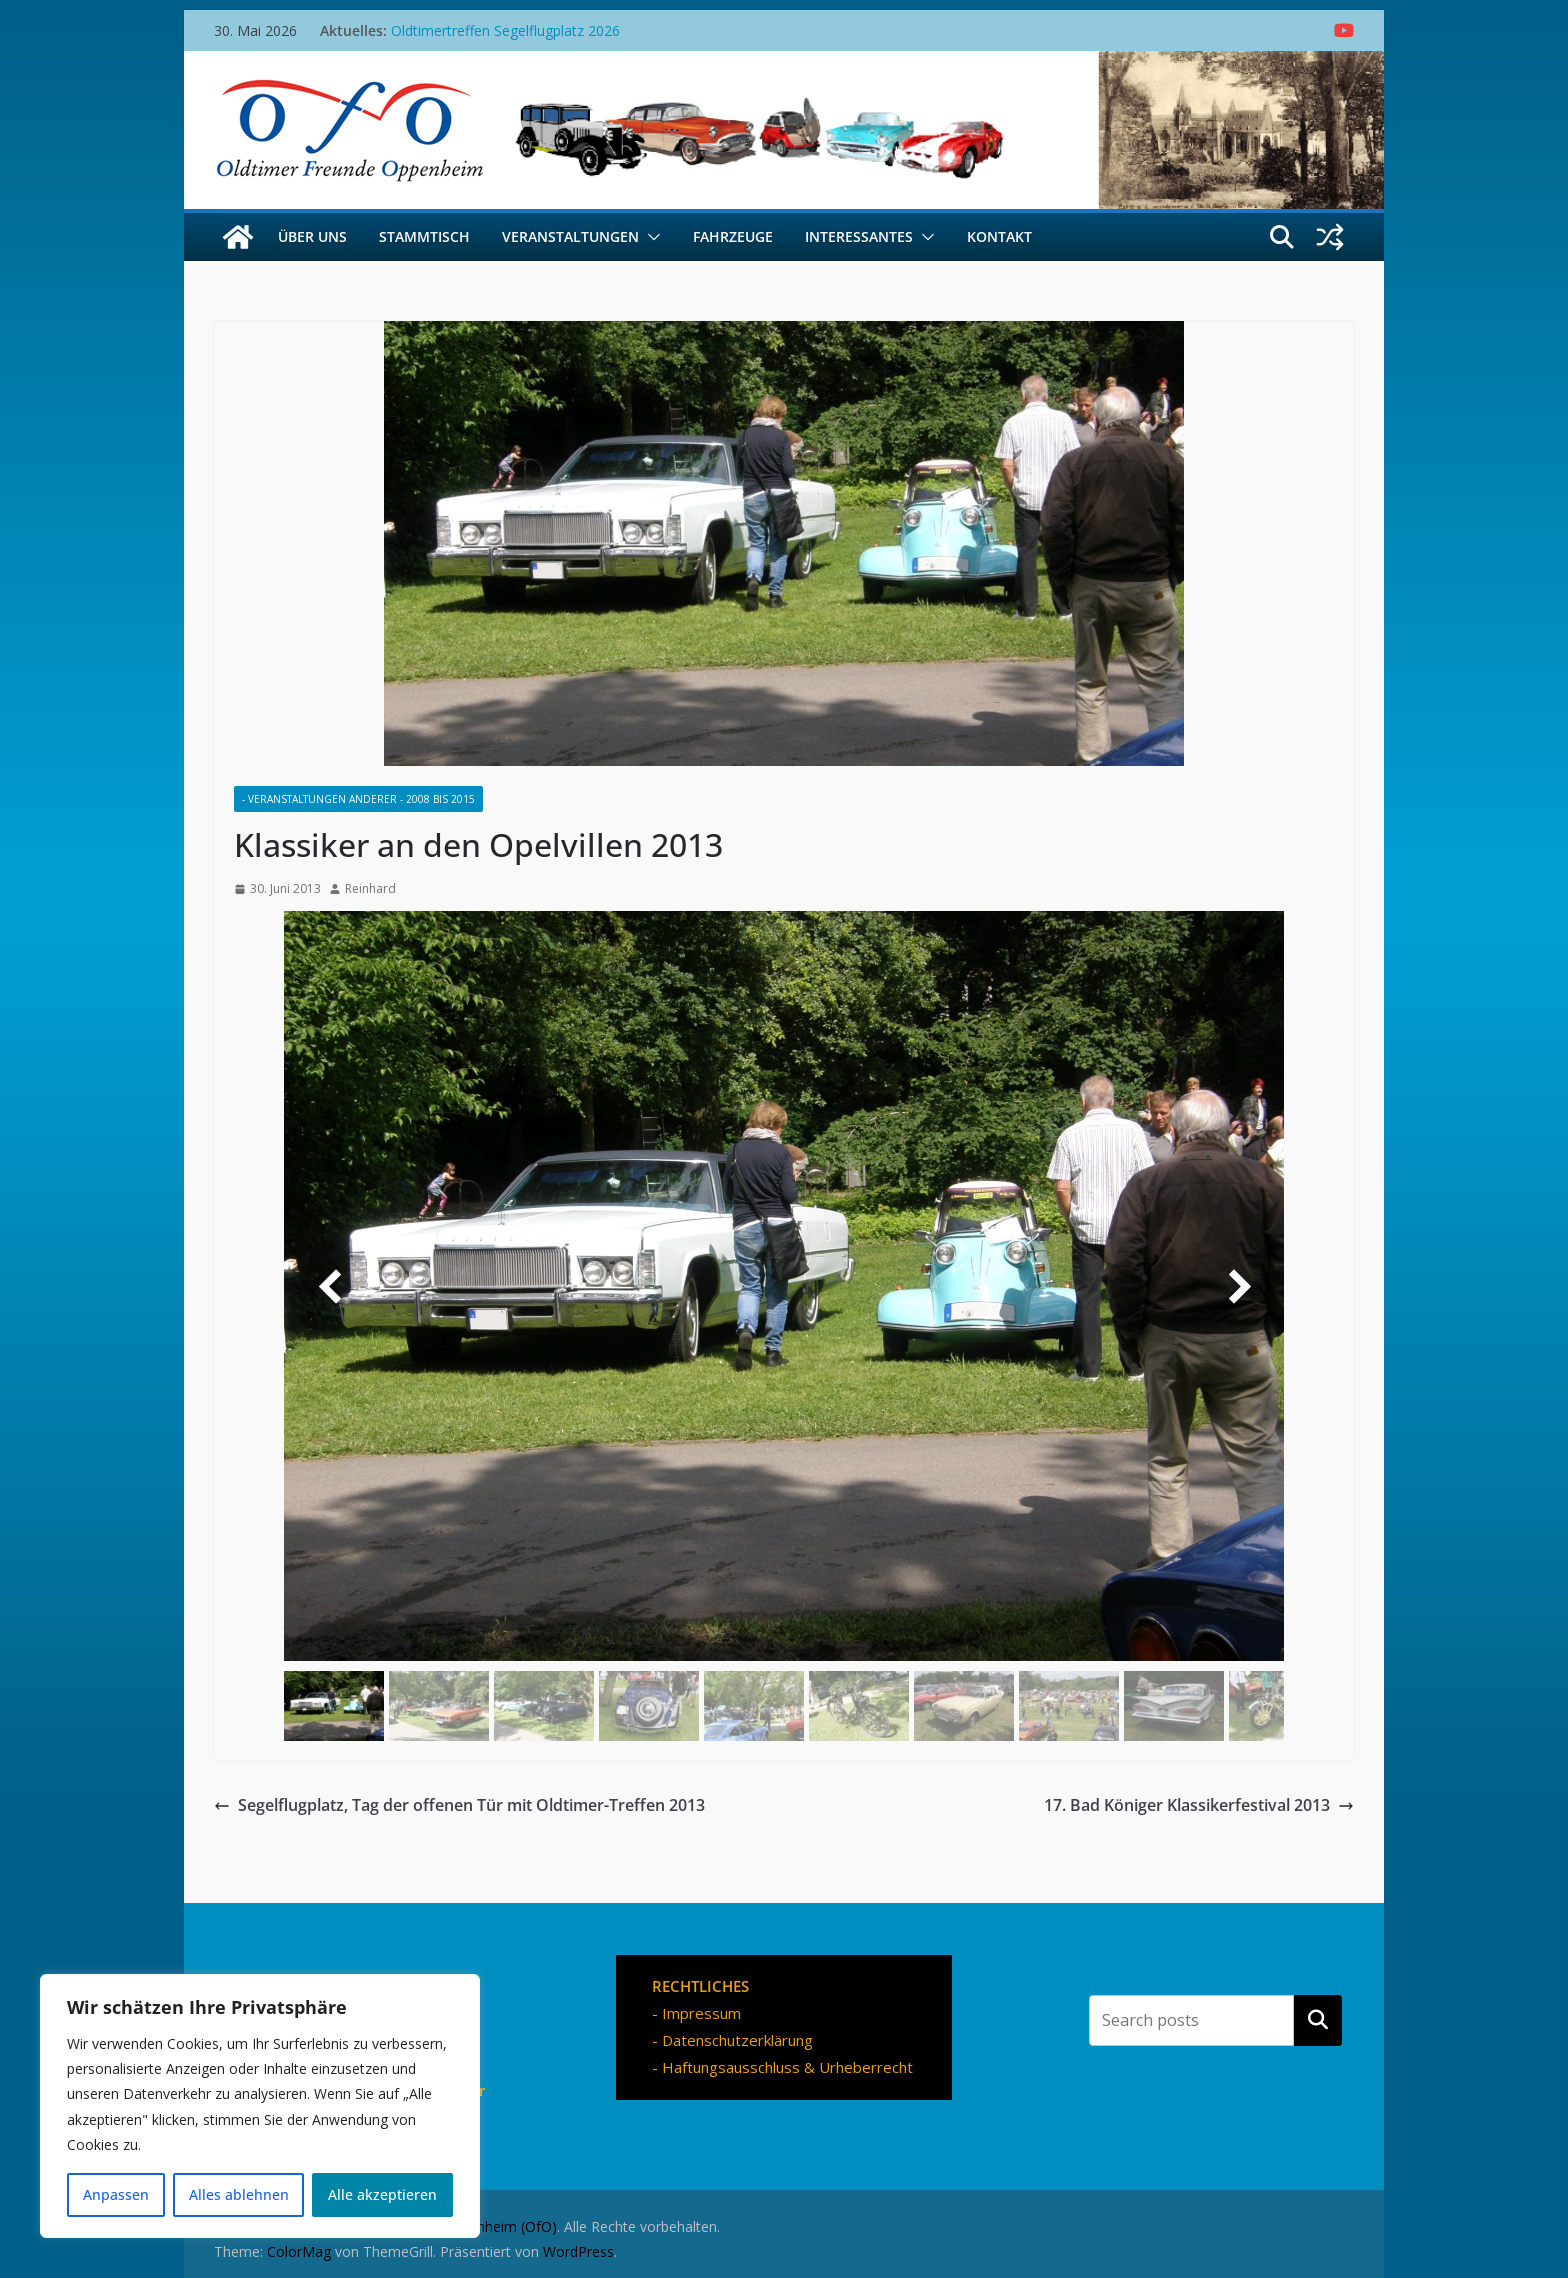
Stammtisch (424, 236)
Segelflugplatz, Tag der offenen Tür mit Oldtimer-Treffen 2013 (459, 1805)
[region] (260, 2106)
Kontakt (999, 236)
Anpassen (116, 2194)
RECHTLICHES (700, 1986)
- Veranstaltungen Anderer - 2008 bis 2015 (358, 799)
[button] (650, 237)
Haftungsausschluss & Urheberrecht (787, 2067)
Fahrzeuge (733, 236)
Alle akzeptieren (382, 2194)
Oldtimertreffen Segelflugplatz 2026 (505, 30)
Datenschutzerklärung (737, 2040)
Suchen (1318, 2020)
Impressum (701, 2013)
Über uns (312, 236)
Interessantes (859, 236)
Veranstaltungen (570, 236)
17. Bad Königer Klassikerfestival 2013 (1199, 1805)
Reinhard (370, 888)
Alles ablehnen (239, 2194)
